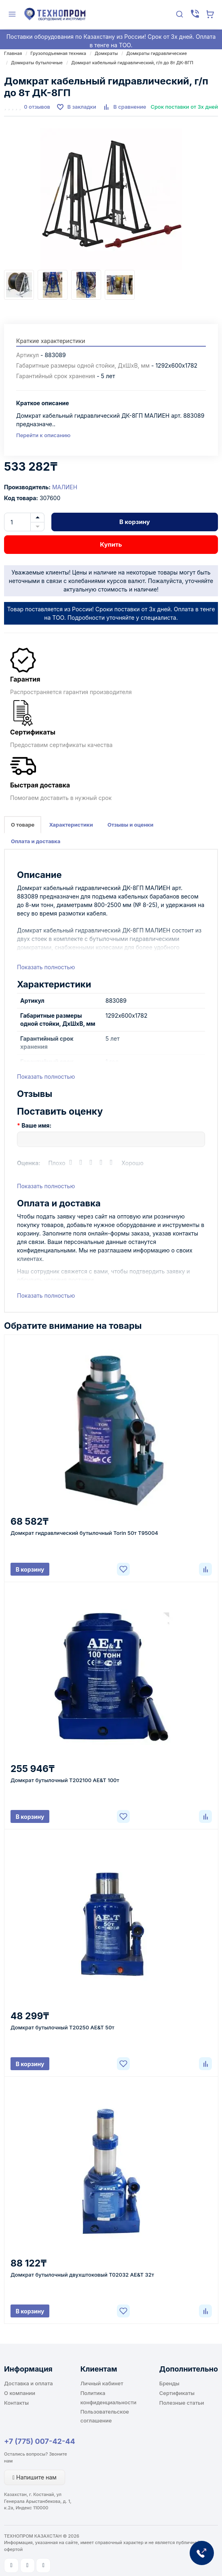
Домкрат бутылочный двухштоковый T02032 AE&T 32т (82, 2274)
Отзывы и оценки (131, 824)
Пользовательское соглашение (104, 2416)
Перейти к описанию (43, 435)
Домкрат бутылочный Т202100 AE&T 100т (65, 1780)
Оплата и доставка (35, 841)
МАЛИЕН (64, 487)
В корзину (134, 522)
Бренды (169, 2383)
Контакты (16, 2402)
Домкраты (106, 53)
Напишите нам (35, 2477)
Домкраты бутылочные (37, 62)
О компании (19, 2393)
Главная (13, 53)
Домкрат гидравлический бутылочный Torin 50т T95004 (84, 1533)
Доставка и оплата (28, 2383)
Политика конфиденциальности (108, 2397)
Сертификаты (177, 2393)
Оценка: (28, 1163)
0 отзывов (37, 106)
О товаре (22, 824)
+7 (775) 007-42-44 (39, 2441)
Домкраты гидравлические (156, 53)
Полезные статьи (181, 2402)
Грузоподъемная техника (58, 53)
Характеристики (71, 824)
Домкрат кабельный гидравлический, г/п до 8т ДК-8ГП (132, 62)
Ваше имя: (36, 1125)
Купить (111, 544)
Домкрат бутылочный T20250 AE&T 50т (62, 2027)
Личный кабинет (101, 2383)
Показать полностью (46, 967)
